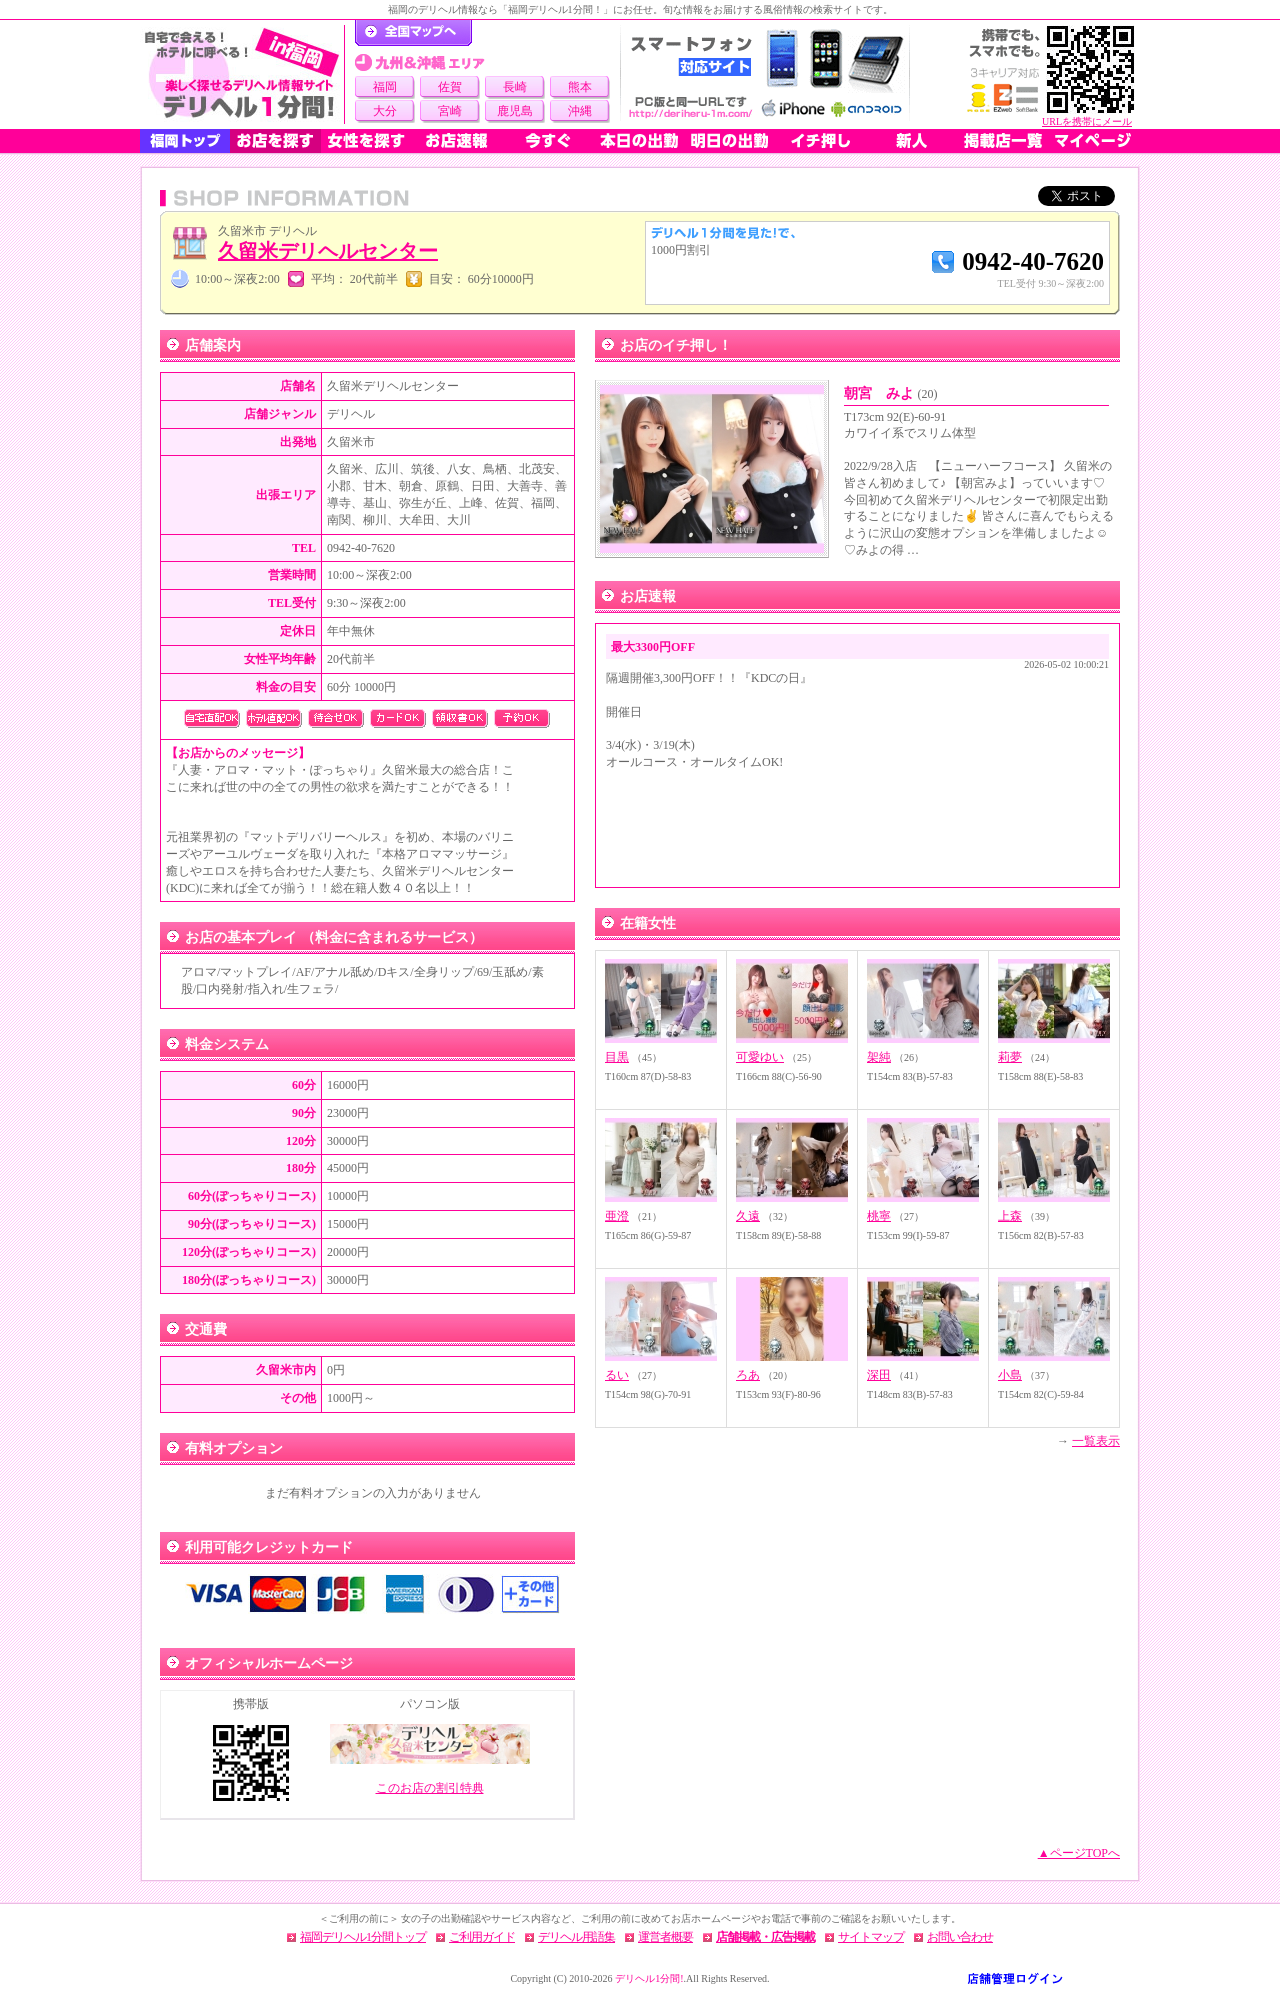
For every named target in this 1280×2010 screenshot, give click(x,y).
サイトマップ (871, 1937)
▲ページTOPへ (1079, 1853)
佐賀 (450, 87)
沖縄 (580, 111)
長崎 (515, 87)
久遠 (748, 1216)
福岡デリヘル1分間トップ (363, 1937)
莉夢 (1010, 1057)
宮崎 (450, 111)
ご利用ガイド (482, 1937)
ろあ (748, 1375)
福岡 (385, 87)
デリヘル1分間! (649, 1978)
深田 (879, 1375)
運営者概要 (665, 1937)
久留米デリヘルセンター (328, 251)
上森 (1010, 1216)
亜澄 (617, 1216)
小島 (1010, 1375)
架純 (879, 1057)
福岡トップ (185, 141)
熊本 (580, 87)
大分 (385, 111)
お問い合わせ (960, 1937)
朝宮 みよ (891, 393)
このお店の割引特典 (430, 1788)
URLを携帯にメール (1087, 121)
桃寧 (879, 1216)
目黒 (617, 1057)
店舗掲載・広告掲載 (765, 1937)
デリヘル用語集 (576, 1937)
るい (617, 1375)
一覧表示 (1096, 1441)
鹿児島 (515, 111)
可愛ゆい (760, 1057)
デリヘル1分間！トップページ (413, 33)
